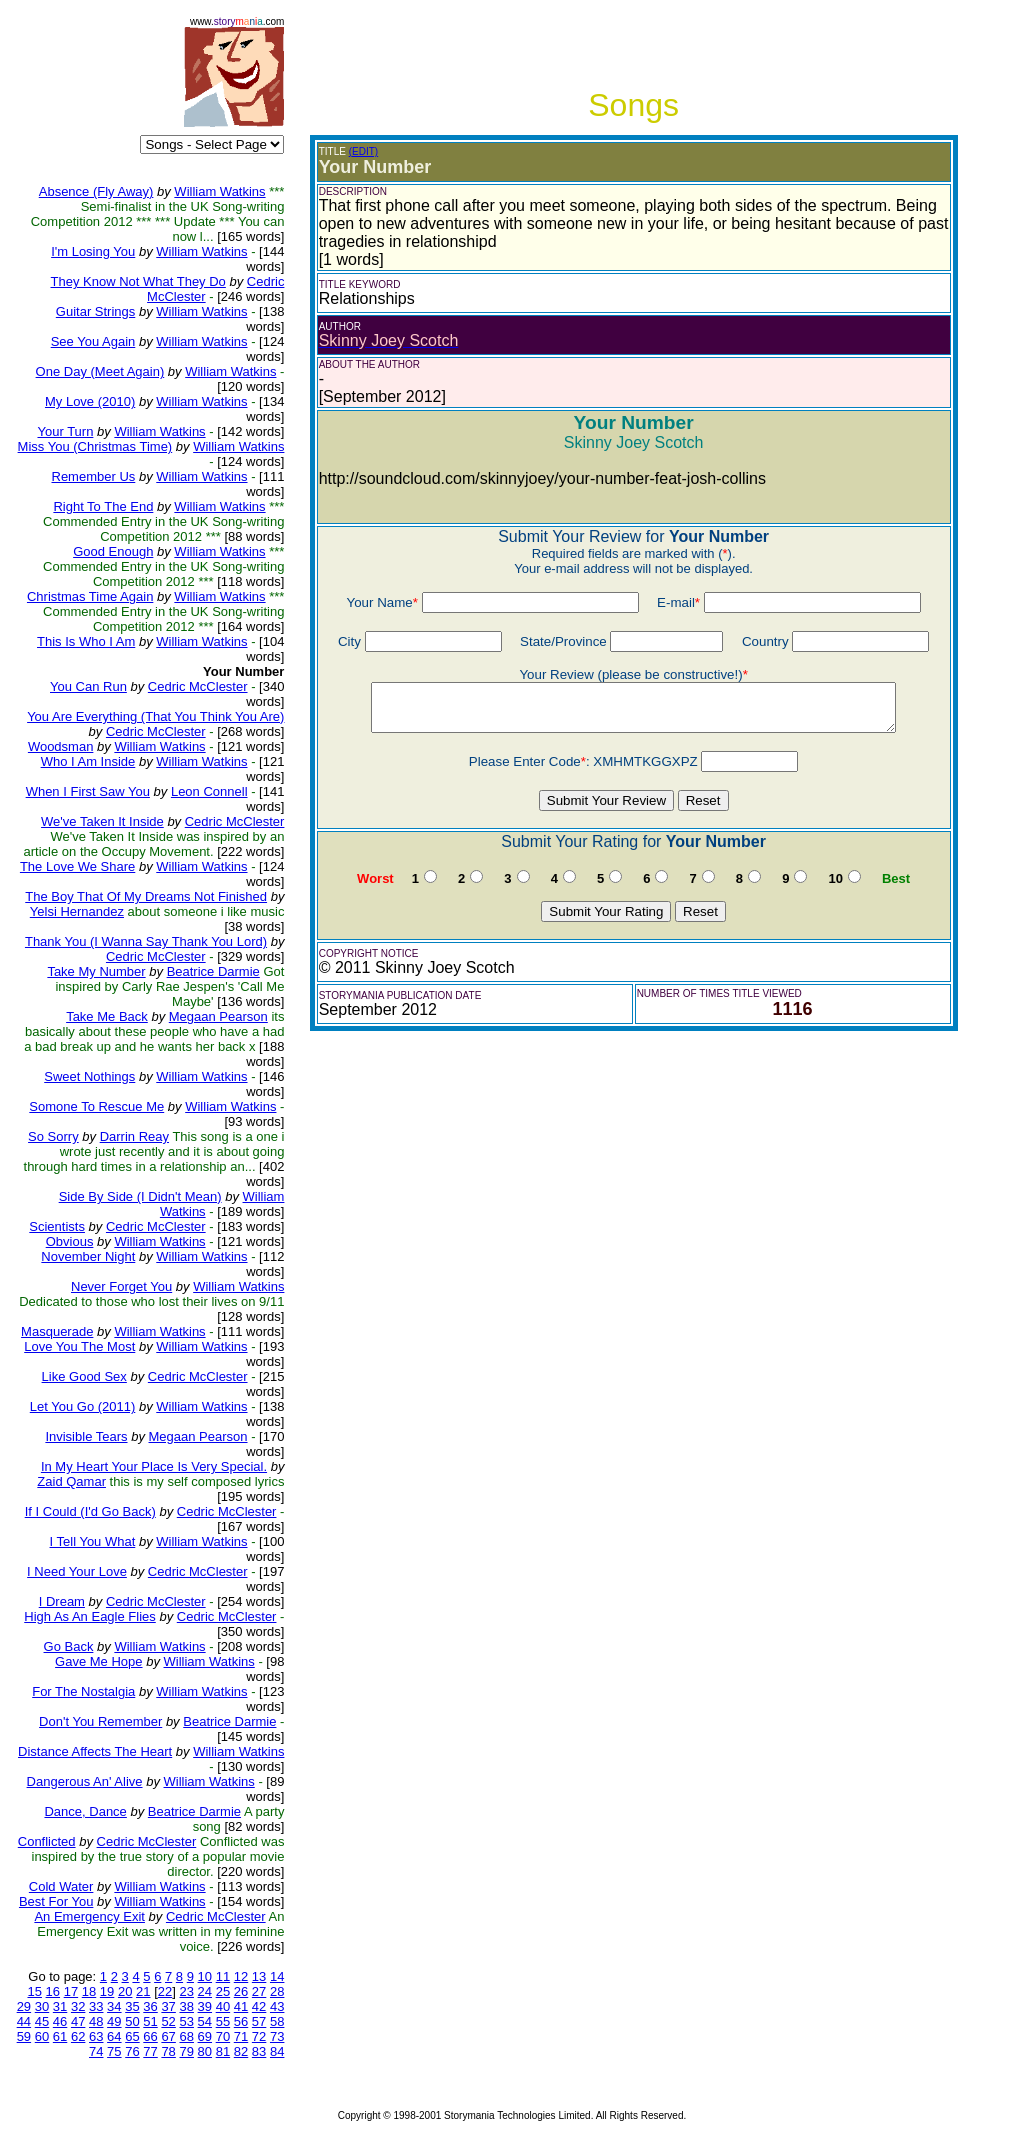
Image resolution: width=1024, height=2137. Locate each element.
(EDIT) (363, 151)
